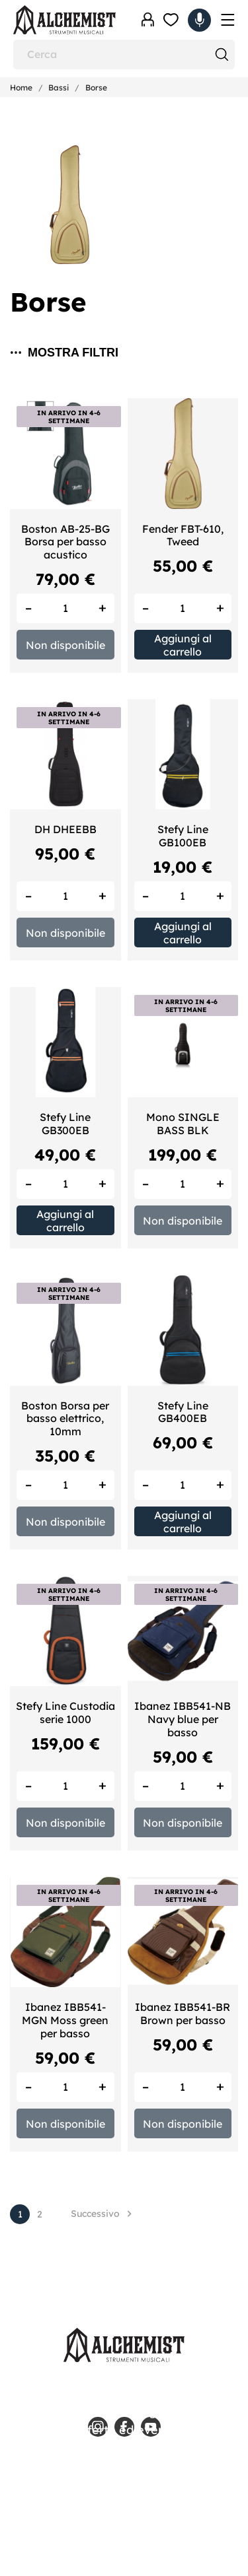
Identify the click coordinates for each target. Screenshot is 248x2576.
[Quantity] (65, 608)
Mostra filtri (64, 352)
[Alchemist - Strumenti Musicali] (64, 19)
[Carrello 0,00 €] (199, 20)
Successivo (103, 2214)
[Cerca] (124, 54)
